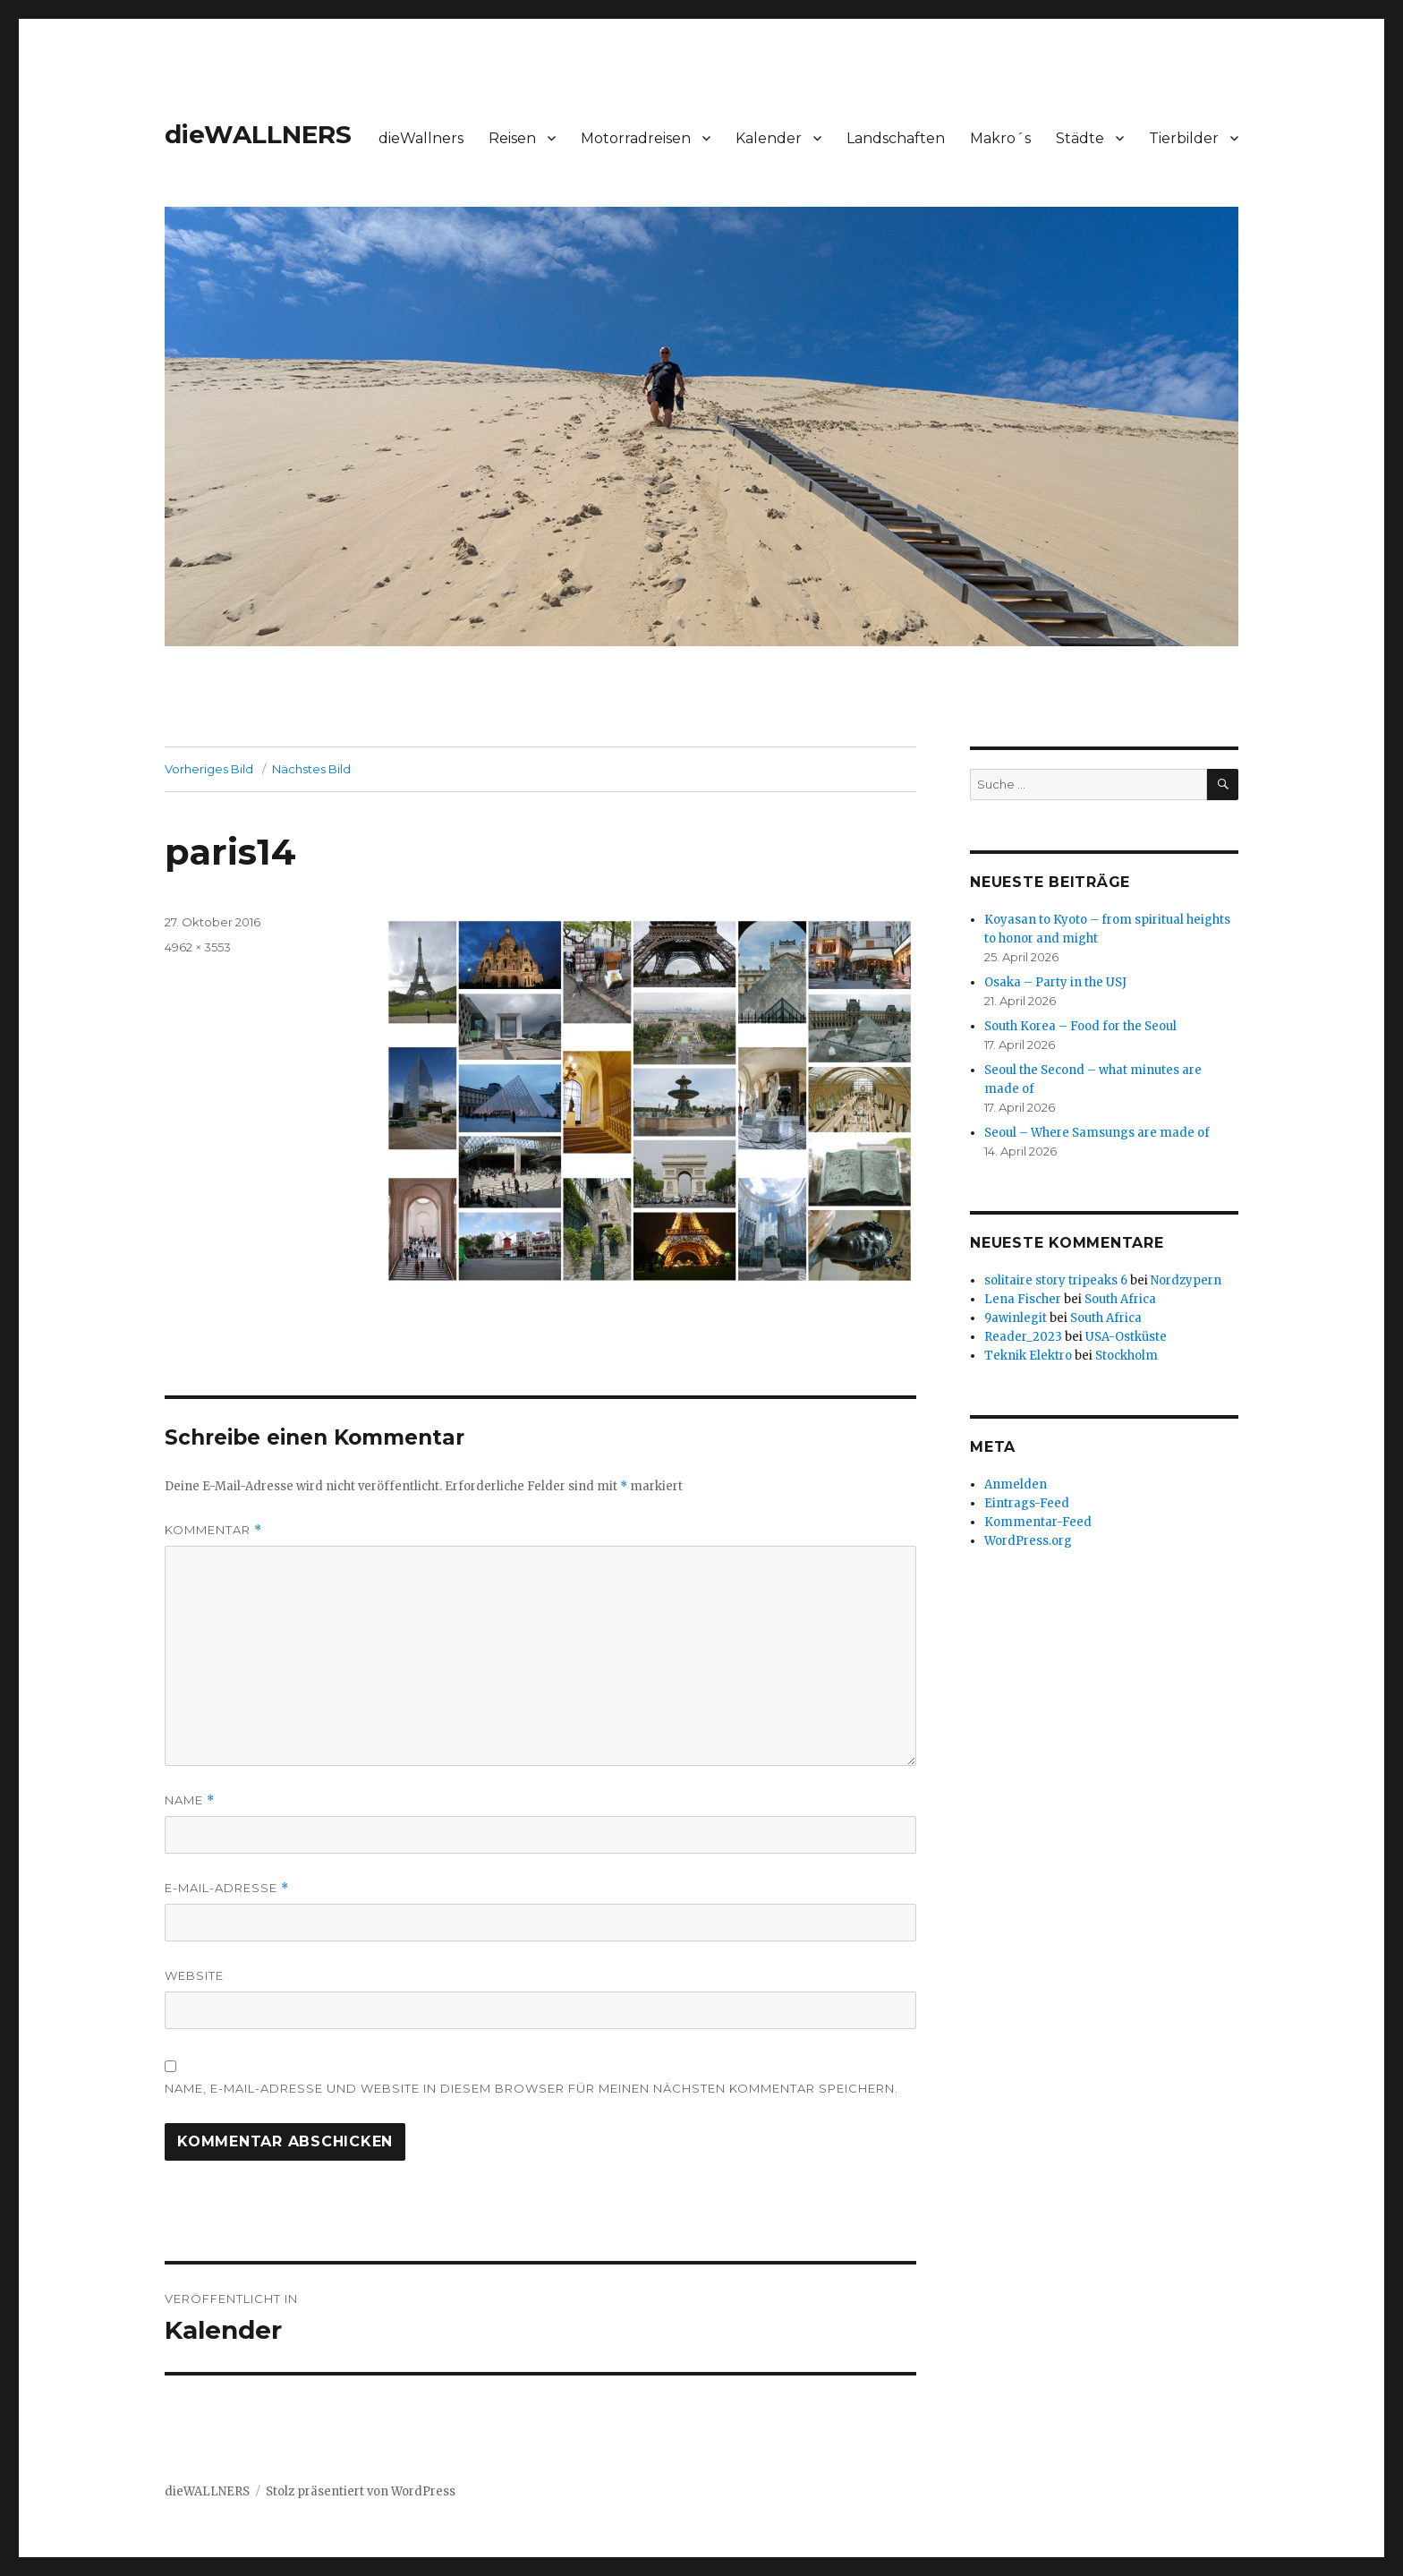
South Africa (1120, 1299)
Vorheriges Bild (209, 769)
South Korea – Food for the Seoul (1080, 1026)
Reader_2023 (1023, 1336)
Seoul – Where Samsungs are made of (1097, 1132)
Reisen (512, 138)
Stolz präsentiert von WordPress (360, 2491)
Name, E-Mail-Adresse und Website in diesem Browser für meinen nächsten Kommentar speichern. (531, 2088)
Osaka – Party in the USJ (1055, 982)
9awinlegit (1015, 1318)
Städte (1080, 138)
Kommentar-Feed (1038, 1522)
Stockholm (1126, 1355)
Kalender (769, 138)
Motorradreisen (636, 138)
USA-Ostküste (1126, 1336)
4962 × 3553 (198, 947)
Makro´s (1000, 138)
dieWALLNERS (258, 134)
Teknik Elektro (1028, 1355)
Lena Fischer (1022, 1299)
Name (190, 1800)
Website (194, 1975)
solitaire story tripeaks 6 (1055, 1280)
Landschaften (895, 138)
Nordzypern (1186, 1280)
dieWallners (420, 138)
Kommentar (213, 1530)
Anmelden (1015, 1484)
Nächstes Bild (311, 769)
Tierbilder (1184, 138)
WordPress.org (1028, 1540)
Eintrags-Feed (1026, 1503)
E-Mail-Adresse (227, 1888)
